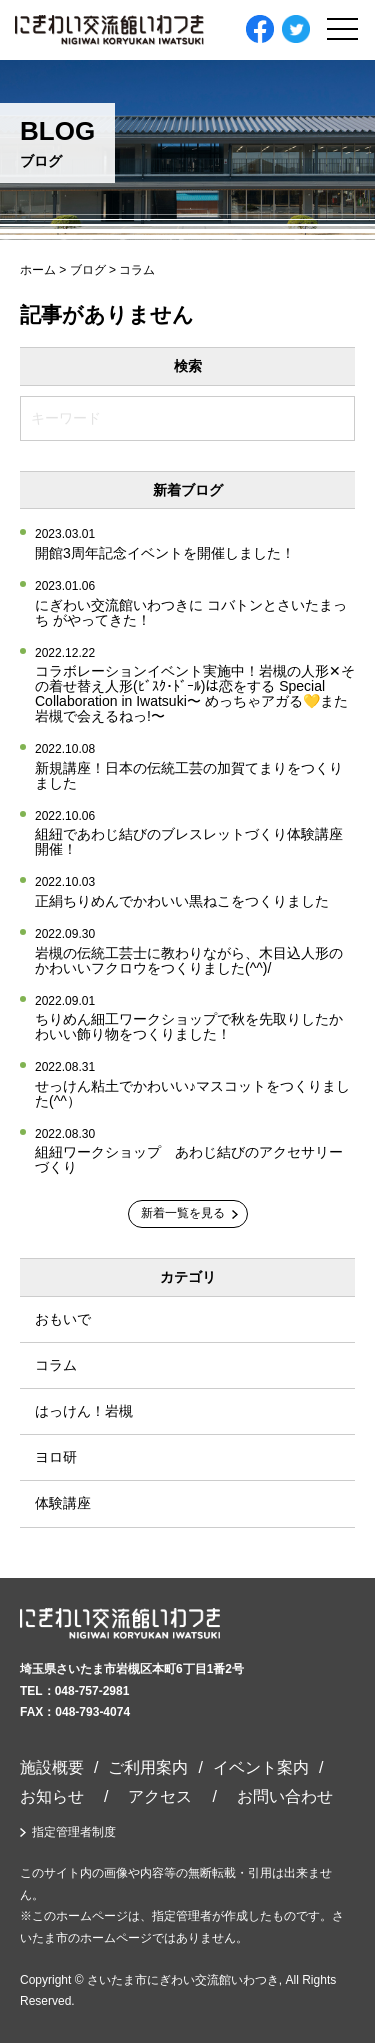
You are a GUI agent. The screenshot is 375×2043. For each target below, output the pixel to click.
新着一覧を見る (183, 1213)
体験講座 (63, 1503)
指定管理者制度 (74, 1832)
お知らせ (52, 1796)
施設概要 (52, 1767)
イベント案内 (261, 1767)
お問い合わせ (285, 1796)
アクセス (160, 1796)
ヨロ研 (56, 1457)
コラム (56, 1365)
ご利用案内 (148, 1767)
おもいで (63, 1319)
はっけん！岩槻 (84, 1411)
